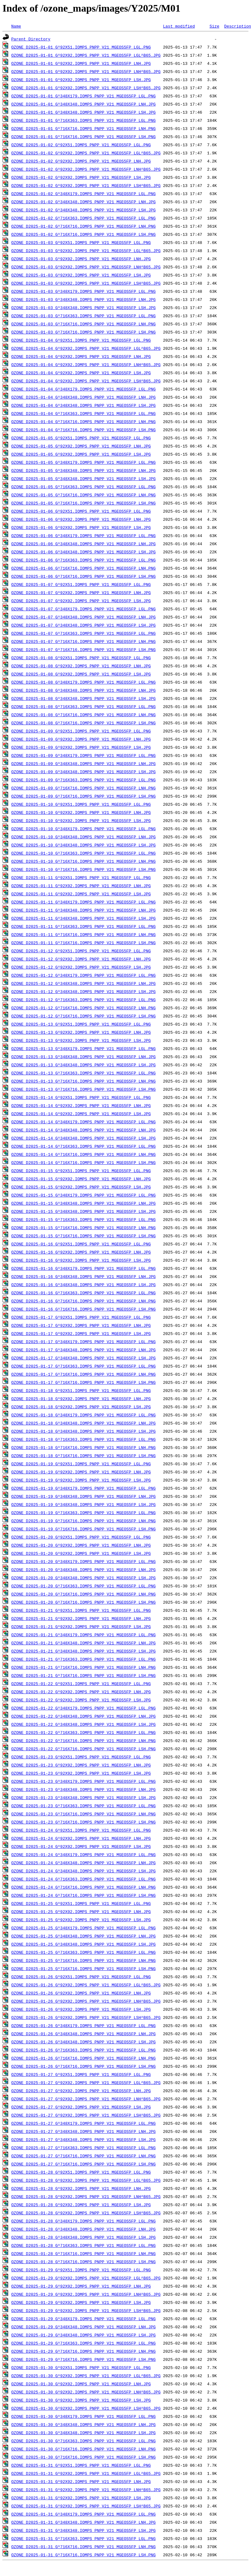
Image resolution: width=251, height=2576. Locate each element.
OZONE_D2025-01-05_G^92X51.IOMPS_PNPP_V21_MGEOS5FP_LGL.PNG (81, 438)
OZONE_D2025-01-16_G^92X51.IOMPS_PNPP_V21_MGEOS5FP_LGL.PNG (81, 1244)
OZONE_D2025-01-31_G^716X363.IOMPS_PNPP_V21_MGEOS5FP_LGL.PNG (83, 2538)
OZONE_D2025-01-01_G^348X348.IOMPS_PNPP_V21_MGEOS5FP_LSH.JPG (83, 112)
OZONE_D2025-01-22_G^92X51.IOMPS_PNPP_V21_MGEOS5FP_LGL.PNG (81, 1683)
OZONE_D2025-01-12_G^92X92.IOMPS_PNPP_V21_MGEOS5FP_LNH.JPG (81, 959)
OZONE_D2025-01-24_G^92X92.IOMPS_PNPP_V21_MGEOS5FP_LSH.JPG (81, 1846)
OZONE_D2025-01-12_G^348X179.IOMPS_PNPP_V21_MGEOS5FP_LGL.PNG (83, 975)
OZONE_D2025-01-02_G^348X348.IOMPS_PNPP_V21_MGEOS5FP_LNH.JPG (83, 201)
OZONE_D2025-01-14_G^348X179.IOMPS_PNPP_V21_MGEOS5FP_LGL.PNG (83, 1122)
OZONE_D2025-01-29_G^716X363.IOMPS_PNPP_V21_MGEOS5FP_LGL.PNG (83, 2343)
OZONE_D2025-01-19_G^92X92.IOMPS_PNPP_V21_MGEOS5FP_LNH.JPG (81, 1472)
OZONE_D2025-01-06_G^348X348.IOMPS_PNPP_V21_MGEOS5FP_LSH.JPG (83, 552)
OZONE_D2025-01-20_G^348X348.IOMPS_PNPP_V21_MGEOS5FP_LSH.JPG (83, 1577)
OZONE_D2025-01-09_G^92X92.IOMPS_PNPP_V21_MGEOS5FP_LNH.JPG (81, 739)
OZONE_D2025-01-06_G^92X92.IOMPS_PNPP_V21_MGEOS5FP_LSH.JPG (81, 527)
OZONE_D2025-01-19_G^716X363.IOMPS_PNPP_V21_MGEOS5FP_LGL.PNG (83, 1512)
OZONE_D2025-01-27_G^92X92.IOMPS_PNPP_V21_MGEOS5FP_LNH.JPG (81, 2090)
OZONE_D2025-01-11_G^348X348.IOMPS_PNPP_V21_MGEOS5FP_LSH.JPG (83, 918)
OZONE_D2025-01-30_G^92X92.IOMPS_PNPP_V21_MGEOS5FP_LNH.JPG (81, 2384)
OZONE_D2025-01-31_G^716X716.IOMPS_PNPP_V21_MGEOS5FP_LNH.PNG (83, 2546)
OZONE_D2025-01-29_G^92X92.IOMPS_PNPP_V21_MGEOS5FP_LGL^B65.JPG (86, 2278)
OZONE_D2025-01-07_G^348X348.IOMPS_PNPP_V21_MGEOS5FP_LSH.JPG (83, 625)
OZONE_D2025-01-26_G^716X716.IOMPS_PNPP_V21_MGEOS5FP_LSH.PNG (83, 2066)
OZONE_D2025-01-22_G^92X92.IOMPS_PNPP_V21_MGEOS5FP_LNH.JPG (81, 1691)
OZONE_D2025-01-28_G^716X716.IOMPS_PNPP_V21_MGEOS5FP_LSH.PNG (83, 2261)
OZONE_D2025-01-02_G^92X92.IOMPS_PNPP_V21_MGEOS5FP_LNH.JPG (81, 161)
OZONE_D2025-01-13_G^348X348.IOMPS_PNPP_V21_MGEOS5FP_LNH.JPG (83, 1056)
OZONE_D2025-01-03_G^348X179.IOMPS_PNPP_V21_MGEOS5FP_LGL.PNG (83, 291)
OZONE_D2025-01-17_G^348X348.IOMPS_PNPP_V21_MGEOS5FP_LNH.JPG (83, 1350)
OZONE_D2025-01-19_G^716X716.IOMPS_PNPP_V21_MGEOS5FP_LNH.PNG (83, 1520)
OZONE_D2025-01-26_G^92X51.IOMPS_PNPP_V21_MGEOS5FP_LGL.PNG (81, 1976)
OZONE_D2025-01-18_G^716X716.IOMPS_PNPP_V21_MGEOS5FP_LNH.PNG (83, 1447)
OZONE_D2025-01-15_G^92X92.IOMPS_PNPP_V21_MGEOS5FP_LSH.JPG (81, 1187)
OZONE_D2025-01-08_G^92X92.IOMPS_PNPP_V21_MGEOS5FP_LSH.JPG (81, 674)
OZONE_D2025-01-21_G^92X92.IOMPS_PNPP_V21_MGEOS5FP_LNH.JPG (81, 1618)
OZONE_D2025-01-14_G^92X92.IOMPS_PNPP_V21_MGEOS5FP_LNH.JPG (81, 1105)
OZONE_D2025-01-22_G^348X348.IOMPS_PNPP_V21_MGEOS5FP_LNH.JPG (83, 1716)
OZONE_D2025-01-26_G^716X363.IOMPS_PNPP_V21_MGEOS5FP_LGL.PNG (83, 2050)
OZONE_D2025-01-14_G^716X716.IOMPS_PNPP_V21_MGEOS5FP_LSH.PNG (83, 1162)
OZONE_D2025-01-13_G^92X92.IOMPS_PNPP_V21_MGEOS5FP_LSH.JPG (81, 1040)
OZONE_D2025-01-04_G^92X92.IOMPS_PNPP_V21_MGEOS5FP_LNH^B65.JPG (86, 364)
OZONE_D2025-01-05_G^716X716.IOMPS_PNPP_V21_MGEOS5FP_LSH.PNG (83, 503)
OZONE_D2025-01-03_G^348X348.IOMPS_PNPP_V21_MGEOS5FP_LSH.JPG (83, 307)
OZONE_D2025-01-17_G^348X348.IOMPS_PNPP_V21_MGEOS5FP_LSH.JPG (83, 1358)
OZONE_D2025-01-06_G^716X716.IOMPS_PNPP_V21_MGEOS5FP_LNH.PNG (83, 568)
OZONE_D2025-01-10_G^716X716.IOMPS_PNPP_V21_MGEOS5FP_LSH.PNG (83, 869)
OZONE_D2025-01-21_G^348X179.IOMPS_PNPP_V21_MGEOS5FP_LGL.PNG (83, 1634)
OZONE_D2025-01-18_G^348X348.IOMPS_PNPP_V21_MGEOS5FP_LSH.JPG (83, 1431)
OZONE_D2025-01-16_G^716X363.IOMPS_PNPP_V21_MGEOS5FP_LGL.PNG (83, 1293)
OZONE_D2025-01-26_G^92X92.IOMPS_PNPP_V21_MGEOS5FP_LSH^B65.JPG (86, 2017)
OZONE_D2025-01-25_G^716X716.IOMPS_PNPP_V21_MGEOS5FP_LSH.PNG (83, 1968)
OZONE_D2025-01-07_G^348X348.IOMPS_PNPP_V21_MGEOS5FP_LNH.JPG (83, 617)
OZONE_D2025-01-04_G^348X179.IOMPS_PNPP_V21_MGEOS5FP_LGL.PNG (83, 389)
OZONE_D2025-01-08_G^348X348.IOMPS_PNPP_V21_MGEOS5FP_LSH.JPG (83, 698)
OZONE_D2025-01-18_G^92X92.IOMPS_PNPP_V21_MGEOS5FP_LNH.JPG (81, 1398)
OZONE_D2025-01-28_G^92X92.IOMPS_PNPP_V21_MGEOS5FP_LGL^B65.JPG (86, 2180)
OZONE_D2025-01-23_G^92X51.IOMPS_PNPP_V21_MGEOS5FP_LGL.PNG (81, 1757)
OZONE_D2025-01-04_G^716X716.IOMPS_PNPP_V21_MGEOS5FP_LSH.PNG (83, 429)
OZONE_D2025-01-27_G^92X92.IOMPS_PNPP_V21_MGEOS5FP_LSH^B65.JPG (86, 2115)
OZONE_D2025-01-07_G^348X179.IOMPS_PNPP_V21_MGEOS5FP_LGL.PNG (83, 609)
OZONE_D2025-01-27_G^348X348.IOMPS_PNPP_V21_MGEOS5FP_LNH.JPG (83, 2131)
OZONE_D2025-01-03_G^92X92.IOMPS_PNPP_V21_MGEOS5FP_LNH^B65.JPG (86, 267)
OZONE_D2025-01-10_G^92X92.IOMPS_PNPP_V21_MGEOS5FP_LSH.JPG (81, 820)
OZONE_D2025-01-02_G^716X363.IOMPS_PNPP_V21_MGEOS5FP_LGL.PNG (83, 218)
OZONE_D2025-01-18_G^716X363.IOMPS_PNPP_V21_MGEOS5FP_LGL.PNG (83, 1439)
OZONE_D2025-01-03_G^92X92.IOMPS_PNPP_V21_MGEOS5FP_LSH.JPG (81, 275)
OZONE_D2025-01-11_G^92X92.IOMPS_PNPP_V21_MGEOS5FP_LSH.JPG (81, 894)
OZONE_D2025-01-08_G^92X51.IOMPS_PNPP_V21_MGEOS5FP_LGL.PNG (81, 657)
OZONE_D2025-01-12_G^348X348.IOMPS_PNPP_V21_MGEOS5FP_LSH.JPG (83, 991)
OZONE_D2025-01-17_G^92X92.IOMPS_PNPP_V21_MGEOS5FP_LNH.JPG (81, 1325)
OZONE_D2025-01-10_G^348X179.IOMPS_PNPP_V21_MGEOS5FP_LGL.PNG (83, 828)
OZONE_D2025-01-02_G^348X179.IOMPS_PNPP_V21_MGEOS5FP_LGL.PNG (83, 193)
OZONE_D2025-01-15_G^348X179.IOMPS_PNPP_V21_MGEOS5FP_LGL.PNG (83, 1195)
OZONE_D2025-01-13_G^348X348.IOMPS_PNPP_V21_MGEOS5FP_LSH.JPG (83, 1065)
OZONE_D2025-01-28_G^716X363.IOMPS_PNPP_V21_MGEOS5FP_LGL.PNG (83, 2245)
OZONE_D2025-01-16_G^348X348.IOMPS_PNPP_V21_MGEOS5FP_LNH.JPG (83, 1276)
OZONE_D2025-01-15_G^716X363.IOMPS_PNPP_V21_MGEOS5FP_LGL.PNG (83, 1219)
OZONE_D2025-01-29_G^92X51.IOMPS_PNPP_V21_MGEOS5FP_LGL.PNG (81, 2270)
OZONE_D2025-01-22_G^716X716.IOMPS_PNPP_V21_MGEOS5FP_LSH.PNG (83, 1748)
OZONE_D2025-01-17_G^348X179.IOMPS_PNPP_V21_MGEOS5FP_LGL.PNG (83, 1341)
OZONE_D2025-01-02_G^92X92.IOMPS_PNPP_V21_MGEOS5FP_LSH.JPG (81, 177)
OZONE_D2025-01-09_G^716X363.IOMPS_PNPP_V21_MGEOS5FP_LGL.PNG (83, 780)
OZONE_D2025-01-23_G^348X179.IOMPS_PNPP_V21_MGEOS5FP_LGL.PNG (83, 1781)
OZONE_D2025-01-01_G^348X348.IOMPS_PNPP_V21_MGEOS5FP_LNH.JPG (83, 104)
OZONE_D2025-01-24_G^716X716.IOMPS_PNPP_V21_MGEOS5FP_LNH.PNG (83, 1887)
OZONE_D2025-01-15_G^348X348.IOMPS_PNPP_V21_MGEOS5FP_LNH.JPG (83, 1203)
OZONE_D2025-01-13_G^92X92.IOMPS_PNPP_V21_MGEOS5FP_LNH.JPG (81, 1032)
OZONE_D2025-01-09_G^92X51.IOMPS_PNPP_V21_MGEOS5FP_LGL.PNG (81, 731)
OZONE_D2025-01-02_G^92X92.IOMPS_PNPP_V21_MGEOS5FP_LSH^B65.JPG (86, 185)
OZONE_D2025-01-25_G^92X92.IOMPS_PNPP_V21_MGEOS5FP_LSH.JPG (81, 1919)
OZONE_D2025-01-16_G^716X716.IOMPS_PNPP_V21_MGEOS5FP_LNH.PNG (83, 1301)
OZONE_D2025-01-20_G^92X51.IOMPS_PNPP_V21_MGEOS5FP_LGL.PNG (81, 1537)
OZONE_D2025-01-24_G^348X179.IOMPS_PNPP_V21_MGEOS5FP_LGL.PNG (83, 1854)
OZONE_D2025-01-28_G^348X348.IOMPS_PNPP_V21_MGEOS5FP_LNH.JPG (83, 2229)
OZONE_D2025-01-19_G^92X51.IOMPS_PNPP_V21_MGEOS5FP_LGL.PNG (81, 1463)
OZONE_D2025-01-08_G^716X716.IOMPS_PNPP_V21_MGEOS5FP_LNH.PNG (83, 714)
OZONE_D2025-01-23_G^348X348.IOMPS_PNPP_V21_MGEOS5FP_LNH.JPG (83, 1789)
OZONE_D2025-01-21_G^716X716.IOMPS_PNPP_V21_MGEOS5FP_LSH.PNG (83, 1675)
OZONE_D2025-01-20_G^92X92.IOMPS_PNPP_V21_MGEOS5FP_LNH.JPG (81, 1545)
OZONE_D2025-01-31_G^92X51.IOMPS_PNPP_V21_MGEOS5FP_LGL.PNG (81, 2465)
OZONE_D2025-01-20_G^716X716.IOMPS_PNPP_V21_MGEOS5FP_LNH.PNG (83, 1594)
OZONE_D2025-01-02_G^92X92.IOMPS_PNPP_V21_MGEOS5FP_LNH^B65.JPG (86, 169)
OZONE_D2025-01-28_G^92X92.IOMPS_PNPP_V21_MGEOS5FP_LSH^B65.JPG (86, 2213)
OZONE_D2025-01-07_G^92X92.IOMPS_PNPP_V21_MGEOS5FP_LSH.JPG (81, 600)
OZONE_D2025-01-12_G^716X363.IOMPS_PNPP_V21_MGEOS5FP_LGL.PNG (83, 999)
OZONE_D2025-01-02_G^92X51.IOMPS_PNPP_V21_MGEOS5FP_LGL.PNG (81, 144)
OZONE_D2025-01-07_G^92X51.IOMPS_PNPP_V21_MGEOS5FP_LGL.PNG (81, 584)
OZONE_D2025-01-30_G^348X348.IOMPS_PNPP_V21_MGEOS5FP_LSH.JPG (83, 2432)
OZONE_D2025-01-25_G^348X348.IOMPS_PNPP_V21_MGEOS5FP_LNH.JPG (83, 1936)
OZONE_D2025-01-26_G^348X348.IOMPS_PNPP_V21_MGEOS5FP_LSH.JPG (83, 2042)
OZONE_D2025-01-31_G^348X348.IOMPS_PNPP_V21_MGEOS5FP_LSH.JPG (83, 2530)
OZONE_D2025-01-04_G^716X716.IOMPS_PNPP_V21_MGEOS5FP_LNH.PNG (83, 421)
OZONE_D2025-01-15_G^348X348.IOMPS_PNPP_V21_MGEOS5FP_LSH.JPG (83, 1211)
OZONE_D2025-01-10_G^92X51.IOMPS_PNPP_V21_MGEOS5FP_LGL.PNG (81, 804)
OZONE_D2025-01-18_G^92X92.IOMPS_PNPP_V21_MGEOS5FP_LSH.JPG (81, 1407)
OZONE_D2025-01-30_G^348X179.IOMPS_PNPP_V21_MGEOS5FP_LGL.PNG (83, 2416)
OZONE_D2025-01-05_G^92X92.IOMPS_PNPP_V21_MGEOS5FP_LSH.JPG (81, 454)
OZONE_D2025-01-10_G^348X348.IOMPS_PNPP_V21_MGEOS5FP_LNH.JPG (83, 837)
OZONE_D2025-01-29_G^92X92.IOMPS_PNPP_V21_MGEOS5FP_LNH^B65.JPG (86, 2294)
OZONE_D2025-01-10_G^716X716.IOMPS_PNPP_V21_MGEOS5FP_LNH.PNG (83, 861)
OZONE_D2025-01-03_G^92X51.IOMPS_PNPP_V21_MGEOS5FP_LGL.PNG (81, 242)
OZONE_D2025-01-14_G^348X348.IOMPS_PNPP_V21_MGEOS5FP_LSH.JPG (83, 1138)
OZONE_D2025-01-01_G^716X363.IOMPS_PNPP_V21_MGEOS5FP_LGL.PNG (83, 120)
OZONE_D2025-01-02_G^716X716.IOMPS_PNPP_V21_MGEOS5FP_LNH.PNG (83, 226)
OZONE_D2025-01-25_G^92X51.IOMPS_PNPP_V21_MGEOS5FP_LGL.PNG (81, 1903)
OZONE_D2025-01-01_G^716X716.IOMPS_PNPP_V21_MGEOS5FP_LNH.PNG (83, 128)
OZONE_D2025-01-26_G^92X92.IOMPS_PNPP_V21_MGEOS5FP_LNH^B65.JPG (86, 2001)
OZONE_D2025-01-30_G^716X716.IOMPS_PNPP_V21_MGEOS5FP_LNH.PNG (83, 2449)
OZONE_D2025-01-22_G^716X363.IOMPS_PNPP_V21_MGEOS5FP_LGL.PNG (83, 1732)
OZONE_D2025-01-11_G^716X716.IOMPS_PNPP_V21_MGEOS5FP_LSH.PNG (83, 942)
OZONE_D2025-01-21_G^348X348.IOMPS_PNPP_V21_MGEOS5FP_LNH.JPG (83, 1643)
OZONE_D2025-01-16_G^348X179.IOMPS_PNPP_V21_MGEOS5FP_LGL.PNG (83, 1268)
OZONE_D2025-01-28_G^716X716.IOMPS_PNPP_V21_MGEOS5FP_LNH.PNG (83, 2253)
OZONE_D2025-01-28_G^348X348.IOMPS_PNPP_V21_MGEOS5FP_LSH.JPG (83, 2237)
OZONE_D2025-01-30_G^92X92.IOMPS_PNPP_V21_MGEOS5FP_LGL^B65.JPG (86, 2375)
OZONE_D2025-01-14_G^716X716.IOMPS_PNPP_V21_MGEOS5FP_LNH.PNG (83, 1154)
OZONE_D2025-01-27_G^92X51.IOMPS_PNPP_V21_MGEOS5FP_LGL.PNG (81, 2074)
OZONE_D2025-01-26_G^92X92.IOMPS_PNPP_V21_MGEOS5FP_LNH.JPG (81, 1993)
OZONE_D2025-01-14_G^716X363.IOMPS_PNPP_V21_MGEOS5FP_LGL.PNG (83, 1146)
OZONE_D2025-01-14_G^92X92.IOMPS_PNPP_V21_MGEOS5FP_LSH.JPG (81, 1113)
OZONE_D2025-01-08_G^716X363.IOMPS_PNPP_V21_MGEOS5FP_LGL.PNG (83, 706)
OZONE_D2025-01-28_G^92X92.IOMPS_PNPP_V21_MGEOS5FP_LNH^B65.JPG (86, 2196)
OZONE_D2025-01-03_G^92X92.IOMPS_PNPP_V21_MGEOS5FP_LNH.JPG (81, 258)
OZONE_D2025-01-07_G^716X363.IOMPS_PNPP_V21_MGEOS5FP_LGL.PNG (83, 633)
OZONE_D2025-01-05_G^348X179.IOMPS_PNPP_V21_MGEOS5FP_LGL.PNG (83, 462)
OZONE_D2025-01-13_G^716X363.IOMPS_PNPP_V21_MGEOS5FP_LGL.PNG (83, 1073)
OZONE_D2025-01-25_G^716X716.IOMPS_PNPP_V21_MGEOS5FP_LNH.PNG (83, 1960)
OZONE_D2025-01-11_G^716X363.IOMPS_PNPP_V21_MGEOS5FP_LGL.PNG (83, 926)
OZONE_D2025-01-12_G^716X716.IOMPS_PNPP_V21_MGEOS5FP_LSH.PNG (83, 1016)
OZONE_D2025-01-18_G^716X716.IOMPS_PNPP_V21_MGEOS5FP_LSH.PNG (83, 1455)
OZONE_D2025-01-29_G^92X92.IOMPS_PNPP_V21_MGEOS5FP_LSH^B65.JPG (86, 2310)
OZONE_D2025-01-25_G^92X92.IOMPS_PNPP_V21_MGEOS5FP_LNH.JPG (81, 1911)
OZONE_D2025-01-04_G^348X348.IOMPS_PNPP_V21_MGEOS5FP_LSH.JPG (83, 405)
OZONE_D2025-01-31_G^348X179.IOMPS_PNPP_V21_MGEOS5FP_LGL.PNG (83, 2514)
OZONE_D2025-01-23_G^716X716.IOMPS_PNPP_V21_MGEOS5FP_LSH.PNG (83, 1822)
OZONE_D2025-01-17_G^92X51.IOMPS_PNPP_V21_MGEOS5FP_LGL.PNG (81, 1317)
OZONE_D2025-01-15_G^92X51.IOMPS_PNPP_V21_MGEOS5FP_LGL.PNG (81, 1170)
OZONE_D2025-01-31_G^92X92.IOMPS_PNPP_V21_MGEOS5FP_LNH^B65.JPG (86, 2489)
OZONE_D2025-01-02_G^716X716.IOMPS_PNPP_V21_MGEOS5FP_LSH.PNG (83, 234)
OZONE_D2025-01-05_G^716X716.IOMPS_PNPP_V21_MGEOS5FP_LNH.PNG (83, 495)
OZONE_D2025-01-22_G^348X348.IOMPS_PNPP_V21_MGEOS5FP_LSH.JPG (83, 1724)
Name (16, 26)
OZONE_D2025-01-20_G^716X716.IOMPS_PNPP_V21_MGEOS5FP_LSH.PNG (83, 1602)
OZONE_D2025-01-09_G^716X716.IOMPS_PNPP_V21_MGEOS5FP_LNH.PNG (83, 788)
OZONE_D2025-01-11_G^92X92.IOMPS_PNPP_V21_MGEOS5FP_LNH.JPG (81, 885)
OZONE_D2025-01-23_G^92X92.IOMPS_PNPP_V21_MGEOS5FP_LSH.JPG (81, 1773)
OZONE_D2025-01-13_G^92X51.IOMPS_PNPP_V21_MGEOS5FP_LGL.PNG (81, 1024)
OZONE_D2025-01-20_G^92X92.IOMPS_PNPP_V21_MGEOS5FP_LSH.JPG (81, 1553)
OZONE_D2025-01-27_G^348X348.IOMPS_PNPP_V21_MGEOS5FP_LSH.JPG (83, 2139)
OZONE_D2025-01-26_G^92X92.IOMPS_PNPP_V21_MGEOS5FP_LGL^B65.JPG (86, 1985)
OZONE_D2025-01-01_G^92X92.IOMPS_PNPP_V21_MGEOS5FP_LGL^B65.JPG (86, 55)
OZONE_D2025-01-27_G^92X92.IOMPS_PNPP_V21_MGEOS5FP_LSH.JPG (81, 2107)
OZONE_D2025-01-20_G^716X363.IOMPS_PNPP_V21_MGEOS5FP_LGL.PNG (83, 1586)
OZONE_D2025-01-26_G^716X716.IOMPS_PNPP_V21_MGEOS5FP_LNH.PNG (83, 2058)
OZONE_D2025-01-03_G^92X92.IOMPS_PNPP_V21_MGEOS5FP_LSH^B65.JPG (86, 283)
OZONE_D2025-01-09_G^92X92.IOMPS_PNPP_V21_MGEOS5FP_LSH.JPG (81, 747)
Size (214, 26)
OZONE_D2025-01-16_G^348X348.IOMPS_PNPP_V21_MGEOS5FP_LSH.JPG (83, 1284)
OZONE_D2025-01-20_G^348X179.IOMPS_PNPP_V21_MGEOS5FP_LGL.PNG (83, 1561)
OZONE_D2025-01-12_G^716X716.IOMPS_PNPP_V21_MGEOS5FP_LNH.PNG (83, 1008)
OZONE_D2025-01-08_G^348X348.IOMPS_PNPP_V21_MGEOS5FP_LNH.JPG (83, 690)
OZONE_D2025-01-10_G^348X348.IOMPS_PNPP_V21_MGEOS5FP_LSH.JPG (83, 845)
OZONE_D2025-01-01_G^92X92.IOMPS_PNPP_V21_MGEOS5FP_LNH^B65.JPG (86, 71)
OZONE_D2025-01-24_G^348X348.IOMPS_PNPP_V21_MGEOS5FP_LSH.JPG (83, 1871)
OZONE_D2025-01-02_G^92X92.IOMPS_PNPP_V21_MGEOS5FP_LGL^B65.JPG (86, 153)
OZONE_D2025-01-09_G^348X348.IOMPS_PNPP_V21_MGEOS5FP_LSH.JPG (83, 771)
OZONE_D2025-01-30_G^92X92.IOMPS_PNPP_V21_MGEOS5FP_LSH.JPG (81, 2400)
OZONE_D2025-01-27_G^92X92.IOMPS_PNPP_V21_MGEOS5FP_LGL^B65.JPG (86, 2082)
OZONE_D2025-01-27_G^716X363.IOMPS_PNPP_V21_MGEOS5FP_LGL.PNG (83, 2147)
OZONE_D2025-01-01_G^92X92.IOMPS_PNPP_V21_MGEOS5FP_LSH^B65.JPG (86, 88)
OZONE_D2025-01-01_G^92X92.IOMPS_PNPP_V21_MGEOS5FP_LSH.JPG (81, 79)
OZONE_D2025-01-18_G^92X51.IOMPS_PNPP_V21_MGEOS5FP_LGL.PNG (81, 1390)
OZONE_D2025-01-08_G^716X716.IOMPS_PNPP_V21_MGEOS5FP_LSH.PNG (83, 723)
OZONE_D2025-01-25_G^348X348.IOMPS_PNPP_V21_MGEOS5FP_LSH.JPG (83, 1944)
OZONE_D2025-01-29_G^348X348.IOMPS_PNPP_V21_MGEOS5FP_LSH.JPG (83, 2335)
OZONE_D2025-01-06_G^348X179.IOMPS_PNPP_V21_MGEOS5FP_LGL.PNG (83, 535)
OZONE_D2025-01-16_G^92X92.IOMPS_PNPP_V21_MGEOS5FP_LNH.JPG (81, 1252)
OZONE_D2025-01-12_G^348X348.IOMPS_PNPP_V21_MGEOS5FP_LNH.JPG (83, 983)
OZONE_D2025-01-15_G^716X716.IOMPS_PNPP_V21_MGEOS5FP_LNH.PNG (83, 1227)
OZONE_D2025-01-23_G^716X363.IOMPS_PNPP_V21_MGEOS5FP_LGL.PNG (83, 1805)
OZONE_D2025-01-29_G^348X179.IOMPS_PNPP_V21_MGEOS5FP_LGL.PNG (83, 2318)
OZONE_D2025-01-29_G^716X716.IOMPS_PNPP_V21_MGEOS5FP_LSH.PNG (83, 2359)
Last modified (179, 26)
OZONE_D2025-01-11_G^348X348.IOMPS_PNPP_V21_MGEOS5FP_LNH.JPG (83, 910)
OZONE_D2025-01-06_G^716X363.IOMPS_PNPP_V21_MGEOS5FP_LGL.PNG (83, 560)
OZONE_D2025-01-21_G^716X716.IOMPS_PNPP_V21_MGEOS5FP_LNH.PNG (83, 1667)
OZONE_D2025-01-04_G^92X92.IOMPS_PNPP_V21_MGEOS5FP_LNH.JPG (81, 356)
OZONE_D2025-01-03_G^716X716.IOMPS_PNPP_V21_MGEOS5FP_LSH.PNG (83, 332)
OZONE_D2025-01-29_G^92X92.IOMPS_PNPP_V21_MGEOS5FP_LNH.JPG (81, 2286)
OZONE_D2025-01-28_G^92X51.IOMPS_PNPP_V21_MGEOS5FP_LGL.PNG (81, 2172)
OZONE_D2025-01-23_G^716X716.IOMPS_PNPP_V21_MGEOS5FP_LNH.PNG (83, 1814)
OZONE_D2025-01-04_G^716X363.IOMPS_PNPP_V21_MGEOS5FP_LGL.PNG (83, 413)
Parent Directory (31, 39)
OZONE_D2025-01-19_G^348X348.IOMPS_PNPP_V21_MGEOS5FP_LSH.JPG (83, 1504)
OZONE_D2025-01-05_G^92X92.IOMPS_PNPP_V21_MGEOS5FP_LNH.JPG (81, 446)
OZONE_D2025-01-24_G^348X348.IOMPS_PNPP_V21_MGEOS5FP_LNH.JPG (83, 1862)
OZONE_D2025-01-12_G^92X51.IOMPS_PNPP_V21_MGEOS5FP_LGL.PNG (81, 951)
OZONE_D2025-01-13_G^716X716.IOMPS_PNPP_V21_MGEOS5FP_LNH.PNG (83, 1081)
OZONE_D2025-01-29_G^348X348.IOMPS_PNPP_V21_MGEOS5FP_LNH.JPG (83, 2327)
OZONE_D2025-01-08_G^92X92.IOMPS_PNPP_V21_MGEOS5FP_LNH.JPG (81, 666)
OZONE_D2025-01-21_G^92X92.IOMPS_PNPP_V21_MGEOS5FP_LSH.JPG (81, 1626)
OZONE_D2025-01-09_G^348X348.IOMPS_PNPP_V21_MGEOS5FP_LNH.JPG (83, 763)
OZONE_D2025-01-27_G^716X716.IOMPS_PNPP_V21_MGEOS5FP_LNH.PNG (83, 2156)
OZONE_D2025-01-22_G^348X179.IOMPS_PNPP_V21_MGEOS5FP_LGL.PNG (83, 1708)
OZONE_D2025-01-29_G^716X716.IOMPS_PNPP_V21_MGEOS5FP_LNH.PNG (83, 2351)
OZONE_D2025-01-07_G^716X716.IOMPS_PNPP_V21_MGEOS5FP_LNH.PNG (83, 641)
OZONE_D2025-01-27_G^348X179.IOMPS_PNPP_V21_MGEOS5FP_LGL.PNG (83, 2123)
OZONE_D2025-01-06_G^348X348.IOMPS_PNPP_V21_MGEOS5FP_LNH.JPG (83, 543)
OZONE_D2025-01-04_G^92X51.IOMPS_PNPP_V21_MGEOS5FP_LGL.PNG (81, 340)
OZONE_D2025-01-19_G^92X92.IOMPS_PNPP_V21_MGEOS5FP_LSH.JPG (81, 1480)
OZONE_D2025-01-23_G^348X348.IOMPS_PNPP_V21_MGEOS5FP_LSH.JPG (83, 1797)
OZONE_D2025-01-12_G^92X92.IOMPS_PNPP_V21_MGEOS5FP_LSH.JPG (81, 967)
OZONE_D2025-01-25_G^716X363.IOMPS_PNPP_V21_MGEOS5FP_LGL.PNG (83, 1952)
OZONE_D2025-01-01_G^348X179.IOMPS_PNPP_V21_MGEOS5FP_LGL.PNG (83, 96)
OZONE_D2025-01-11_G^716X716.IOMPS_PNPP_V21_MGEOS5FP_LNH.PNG (83, 934)
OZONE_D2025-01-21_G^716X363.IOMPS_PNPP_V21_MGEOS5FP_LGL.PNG (83, 1659)
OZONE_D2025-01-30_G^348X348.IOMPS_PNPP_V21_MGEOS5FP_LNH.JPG (83, 2424)
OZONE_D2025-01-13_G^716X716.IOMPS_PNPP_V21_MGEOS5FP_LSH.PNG (83, 1089)
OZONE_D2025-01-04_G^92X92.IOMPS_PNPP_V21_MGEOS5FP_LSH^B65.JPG (86, 381)
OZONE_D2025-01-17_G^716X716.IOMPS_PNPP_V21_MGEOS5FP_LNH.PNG (83, 1374)
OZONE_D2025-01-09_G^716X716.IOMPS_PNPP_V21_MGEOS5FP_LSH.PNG (83, 796)
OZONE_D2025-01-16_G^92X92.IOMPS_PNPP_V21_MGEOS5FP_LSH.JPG (81, 1260)
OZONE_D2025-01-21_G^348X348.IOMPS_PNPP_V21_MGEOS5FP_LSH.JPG (83, 1651)
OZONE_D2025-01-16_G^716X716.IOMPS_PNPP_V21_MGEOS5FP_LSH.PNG (83, 1309)
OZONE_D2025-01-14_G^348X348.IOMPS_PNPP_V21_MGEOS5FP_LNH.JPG (83, 1130)
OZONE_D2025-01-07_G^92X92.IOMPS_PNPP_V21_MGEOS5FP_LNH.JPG (81, 592)
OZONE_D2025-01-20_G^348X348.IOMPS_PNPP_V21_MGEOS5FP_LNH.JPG (83, 1569)
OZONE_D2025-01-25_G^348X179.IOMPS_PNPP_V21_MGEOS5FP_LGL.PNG (83, 1928)
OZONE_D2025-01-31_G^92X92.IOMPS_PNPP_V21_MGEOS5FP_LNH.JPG (81, 2481)
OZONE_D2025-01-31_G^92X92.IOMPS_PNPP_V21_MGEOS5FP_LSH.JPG (81, 2498)
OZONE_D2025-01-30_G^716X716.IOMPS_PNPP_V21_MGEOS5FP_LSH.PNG (83, 2457)
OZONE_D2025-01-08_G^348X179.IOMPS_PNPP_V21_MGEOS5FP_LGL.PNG (83, 682)
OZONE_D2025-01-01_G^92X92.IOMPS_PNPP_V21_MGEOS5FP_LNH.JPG (81, 63)
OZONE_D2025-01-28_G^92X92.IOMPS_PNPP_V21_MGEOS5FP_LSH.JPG (81, 2204)
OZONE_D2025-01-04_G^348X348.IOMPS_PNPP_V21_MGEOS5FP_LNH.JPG (83, 397)
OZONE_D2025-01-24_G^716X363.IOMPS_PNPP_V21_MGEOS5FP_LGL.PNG (83, 1879)
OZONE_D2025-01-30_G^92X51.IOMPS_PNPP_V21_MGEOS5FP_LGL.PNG (81, 2367)
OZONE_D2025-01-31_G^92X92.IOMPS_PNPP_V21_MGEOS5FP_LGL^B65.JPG (86, 2473)
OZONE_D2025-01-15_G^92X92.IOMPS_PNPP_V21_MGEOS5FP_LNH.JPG (81, 1179)
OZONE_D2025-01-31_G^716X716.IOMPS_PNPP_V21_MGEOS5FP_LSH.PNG (83, 2555)
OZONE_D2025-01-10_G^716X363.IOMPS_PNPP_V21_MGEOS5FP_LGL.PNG (83, 853)
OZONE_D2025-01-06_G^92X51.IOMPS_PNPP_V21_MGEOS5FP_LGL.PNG (81, 511)
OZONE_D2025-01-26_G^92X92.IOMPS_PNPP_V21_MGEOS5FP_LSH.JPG (81, 2009)
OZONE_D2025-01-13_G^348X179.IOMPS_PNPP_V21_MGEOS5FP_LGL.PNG (83, 1048)
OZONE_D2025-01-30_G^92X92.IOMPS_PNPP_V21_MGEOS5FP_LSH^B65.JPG (86, 2408)
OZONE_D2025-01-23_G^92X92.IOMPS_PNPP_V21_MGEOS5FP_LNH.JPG (81, 1765)
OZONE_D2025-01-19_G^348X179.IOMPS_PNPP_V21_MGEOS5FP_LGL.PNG (83, 1488)
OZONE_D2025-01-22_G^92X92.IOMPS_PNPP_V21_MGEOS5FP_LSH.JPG (81, 1700)
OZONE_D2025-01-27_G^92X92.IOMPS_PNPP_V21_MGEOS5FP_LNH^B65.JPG (86, 2099)
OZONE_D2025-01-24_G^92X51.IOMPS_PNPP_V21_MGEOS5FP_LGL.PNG (81, 1830)
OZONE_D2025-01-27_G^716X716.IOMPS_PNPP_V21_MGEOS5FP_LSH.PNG (83, 2164)
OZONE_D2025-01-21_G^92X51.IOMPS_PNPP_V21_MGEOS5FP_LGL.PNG (81, 1610)
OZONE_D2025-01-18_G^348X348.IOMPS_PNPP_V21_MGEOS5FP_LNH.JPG (83, 1423)
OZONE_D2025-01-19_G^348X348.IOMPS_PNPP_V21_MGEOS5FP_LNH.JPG (83, 1496)
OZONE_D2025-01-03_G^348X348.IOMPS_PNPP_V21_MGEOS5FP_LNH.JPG (83, 299)
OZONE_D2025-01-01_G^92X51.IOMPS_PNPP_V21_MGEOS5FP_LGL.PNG (81, 47)
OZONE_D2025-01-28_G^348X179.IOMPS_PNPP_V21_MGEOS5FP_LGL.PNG (83, 2221)
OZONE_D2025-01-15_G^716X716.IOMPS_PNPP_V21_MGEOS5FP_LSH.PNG (83, 1236)
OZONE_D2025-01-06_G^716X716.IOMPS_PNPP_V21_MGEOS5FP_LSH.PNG (83, 576)
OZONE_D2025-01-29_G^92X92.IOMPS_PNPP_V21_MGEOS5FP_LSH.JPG (81, 2302)
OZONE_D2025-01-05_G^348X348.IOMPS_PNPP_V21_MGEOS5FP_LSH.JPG (83, 478)
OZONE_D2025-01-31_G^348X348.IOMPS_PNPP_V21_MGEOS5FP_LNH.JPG (83, 2522)
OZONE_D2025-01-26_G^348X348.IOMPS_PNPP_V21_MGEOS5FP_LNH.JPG (83, 2033)
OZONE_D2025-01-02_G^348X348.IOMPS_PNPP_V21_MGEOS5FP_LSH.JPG (83, 210)
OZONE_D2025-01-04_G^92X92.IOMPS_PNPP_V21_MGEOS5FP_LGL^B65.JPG (86, 348)
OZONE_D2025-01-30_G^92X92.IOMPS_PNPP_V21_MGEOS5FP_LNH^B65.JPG (86, 2392)
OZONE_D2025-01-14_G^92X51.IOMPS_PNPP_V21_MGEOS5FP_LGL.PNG (81, 1097)
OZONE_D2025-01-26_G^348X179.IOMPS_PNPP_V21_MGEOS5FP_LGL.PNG (83, 2025)
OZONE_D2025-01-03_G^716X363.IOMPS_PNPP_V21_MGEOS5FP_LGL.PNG (83, 315)
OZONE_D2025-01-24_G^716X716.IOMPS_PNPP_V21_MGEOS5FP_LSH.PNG (83, 1895)
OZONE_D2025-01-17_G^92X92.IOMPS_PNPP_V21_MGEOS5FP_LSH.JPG (81, 1333)
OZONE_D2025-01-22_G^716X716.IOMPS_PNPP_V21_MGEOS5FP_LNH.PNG (83, 1740)
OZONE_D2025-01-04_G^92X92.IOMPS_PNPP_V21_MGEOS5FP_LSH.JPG (81, 372)
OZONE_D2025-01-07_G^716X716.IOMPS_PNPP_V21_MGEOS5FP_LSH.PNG (83, 649)
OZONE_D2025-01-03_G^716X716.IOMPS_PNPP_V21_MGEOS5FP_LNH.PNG (83, 324)
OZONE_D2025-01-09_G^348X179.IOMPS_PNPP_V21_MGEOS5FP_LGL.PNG (83, 755)
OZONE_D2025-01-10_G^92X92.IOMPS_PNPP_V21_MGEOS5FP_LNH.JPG (81, 812)
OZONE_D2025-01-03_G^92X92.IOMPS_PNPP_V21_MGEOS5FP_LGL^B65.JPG (86, 250)
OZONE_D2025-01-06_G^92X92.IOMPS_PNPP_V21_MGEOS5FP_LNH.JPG (81, 519)
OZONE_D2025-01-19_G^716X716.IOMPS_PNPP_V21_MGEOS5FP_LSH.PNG (83, 1529)
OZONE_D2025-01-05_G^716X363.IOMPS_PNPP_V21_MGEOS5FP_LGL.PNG (83, 486)
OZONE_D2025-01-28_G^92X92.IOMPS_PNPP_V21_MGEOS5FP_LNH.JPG (81, 2188)
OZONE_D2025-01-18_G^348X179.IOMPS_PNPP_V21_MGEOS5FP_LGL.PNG (83, 1415)
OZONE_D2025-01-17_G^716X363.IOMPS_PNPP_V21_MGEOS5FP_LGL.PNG (83, 1366)
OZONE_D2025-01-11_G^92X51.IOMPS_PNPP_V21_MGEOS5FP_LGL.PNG (81, 877)
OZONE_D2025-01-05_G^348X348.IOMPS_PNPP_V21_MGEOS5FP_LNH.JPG (83, 470)
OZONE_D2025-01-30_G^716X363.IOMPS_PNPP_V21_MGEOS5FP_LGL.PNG (83, 2441)
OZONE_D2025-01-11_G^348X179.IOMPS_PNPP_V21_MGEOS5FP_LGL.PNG (83, 902)
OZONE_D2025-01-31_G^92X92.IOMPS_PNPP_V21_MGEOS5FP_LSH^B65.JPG (86, 2506)
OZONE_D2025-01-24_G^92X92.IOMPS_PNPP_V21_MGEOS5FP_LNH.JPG (81, 1838)
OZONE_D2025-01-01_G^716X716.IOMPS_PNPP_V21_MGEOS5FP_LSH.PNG (83, 136)
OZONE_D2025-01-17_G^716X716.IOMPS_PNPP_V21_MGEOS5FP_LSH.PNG (83, 1382)
